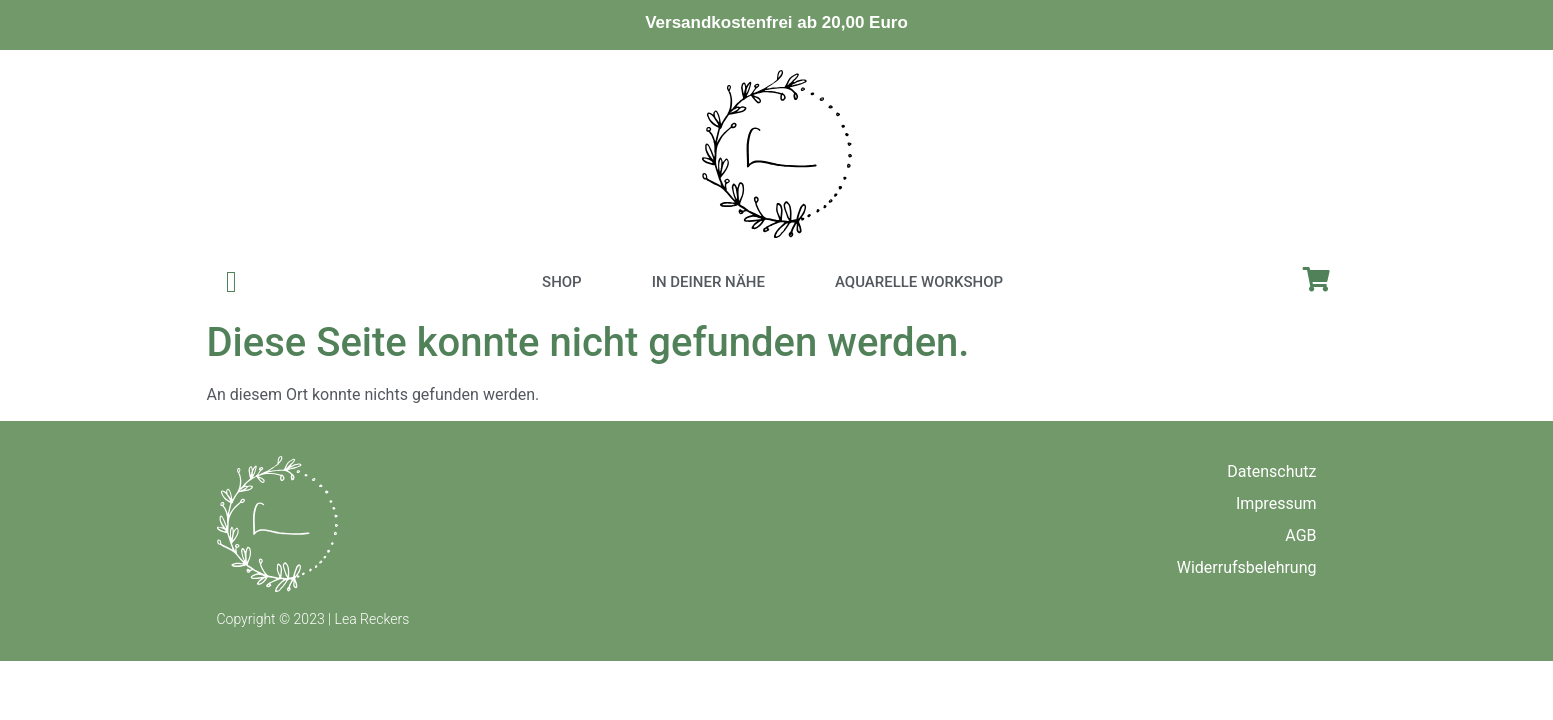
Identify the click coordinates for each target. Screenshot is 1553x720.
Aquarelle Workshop (919, 282)
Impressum (1276, 503)
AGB (1300, 535)
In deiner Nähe (708, 282)
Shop (562, 282)
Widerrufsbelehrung (1247, 567)
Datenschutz (1271, 471)
